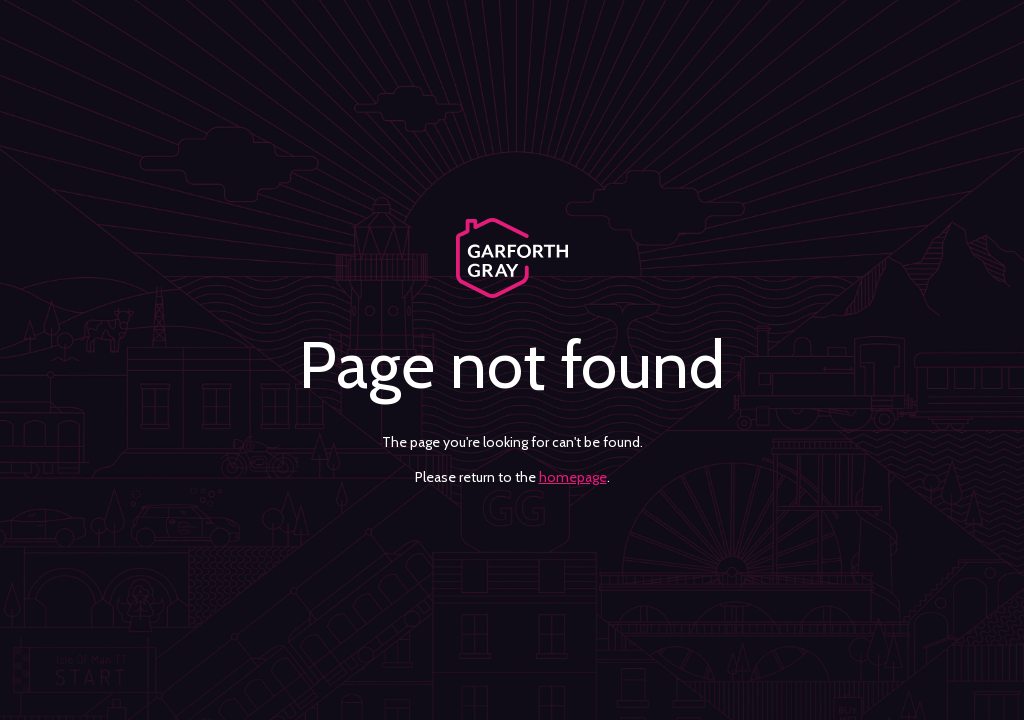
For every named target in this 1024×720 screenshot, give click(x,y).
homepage (573, 477)
